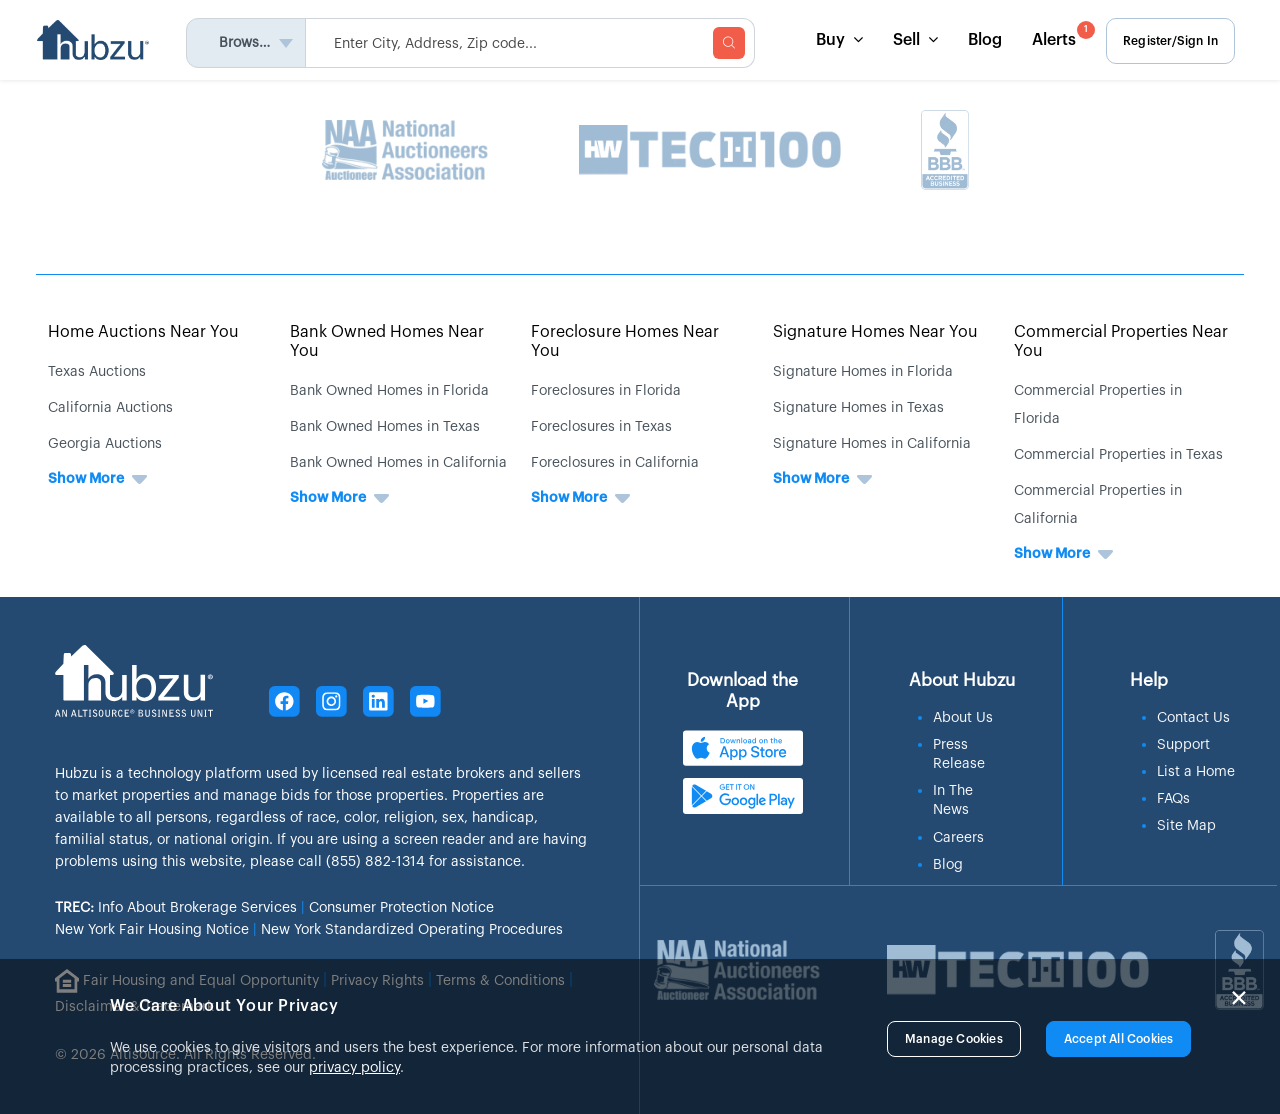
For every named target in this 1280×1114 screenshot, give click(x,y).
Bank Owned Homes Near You (387, 341)
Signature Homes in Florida (863, 372)
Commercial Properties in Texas (1118, 455)
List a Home (1196, 769)
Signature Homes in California (872, 444)
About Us (963, 715)
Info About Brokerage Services (176, 908)
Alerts (1059, 34)
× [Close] (1239, 998)
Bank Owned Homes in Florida (389, 391)
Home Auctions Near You (143, 332)
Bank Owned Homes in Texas (385, 427)
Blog (982, 40)
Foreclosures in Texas (601, 427)
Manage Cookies (954, 1039)
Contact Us (1193, 715)
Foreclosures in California (615, 463)
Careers (958, 835)
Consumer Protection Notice (401, 908)
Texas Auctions (97, 372)
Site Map (1186, 823)
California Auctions (110, 408)
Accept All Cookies (1119, 1039)
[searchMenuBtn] (732, 43)
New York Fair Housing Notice (152, 930)
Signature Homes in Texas (858, 408)
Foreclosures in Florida (606, 391)
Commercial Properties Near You (1121, 341)
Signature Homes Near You (875, 332)
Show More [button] (86, 479)
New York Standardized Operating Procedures (412, 930)
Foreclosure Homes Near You (625, 341)
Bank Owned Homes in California (398, 463)
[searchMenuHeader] (533, 43)
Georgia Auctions (105, 444)
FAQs (1173, 796)
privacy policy (354, 1068)
